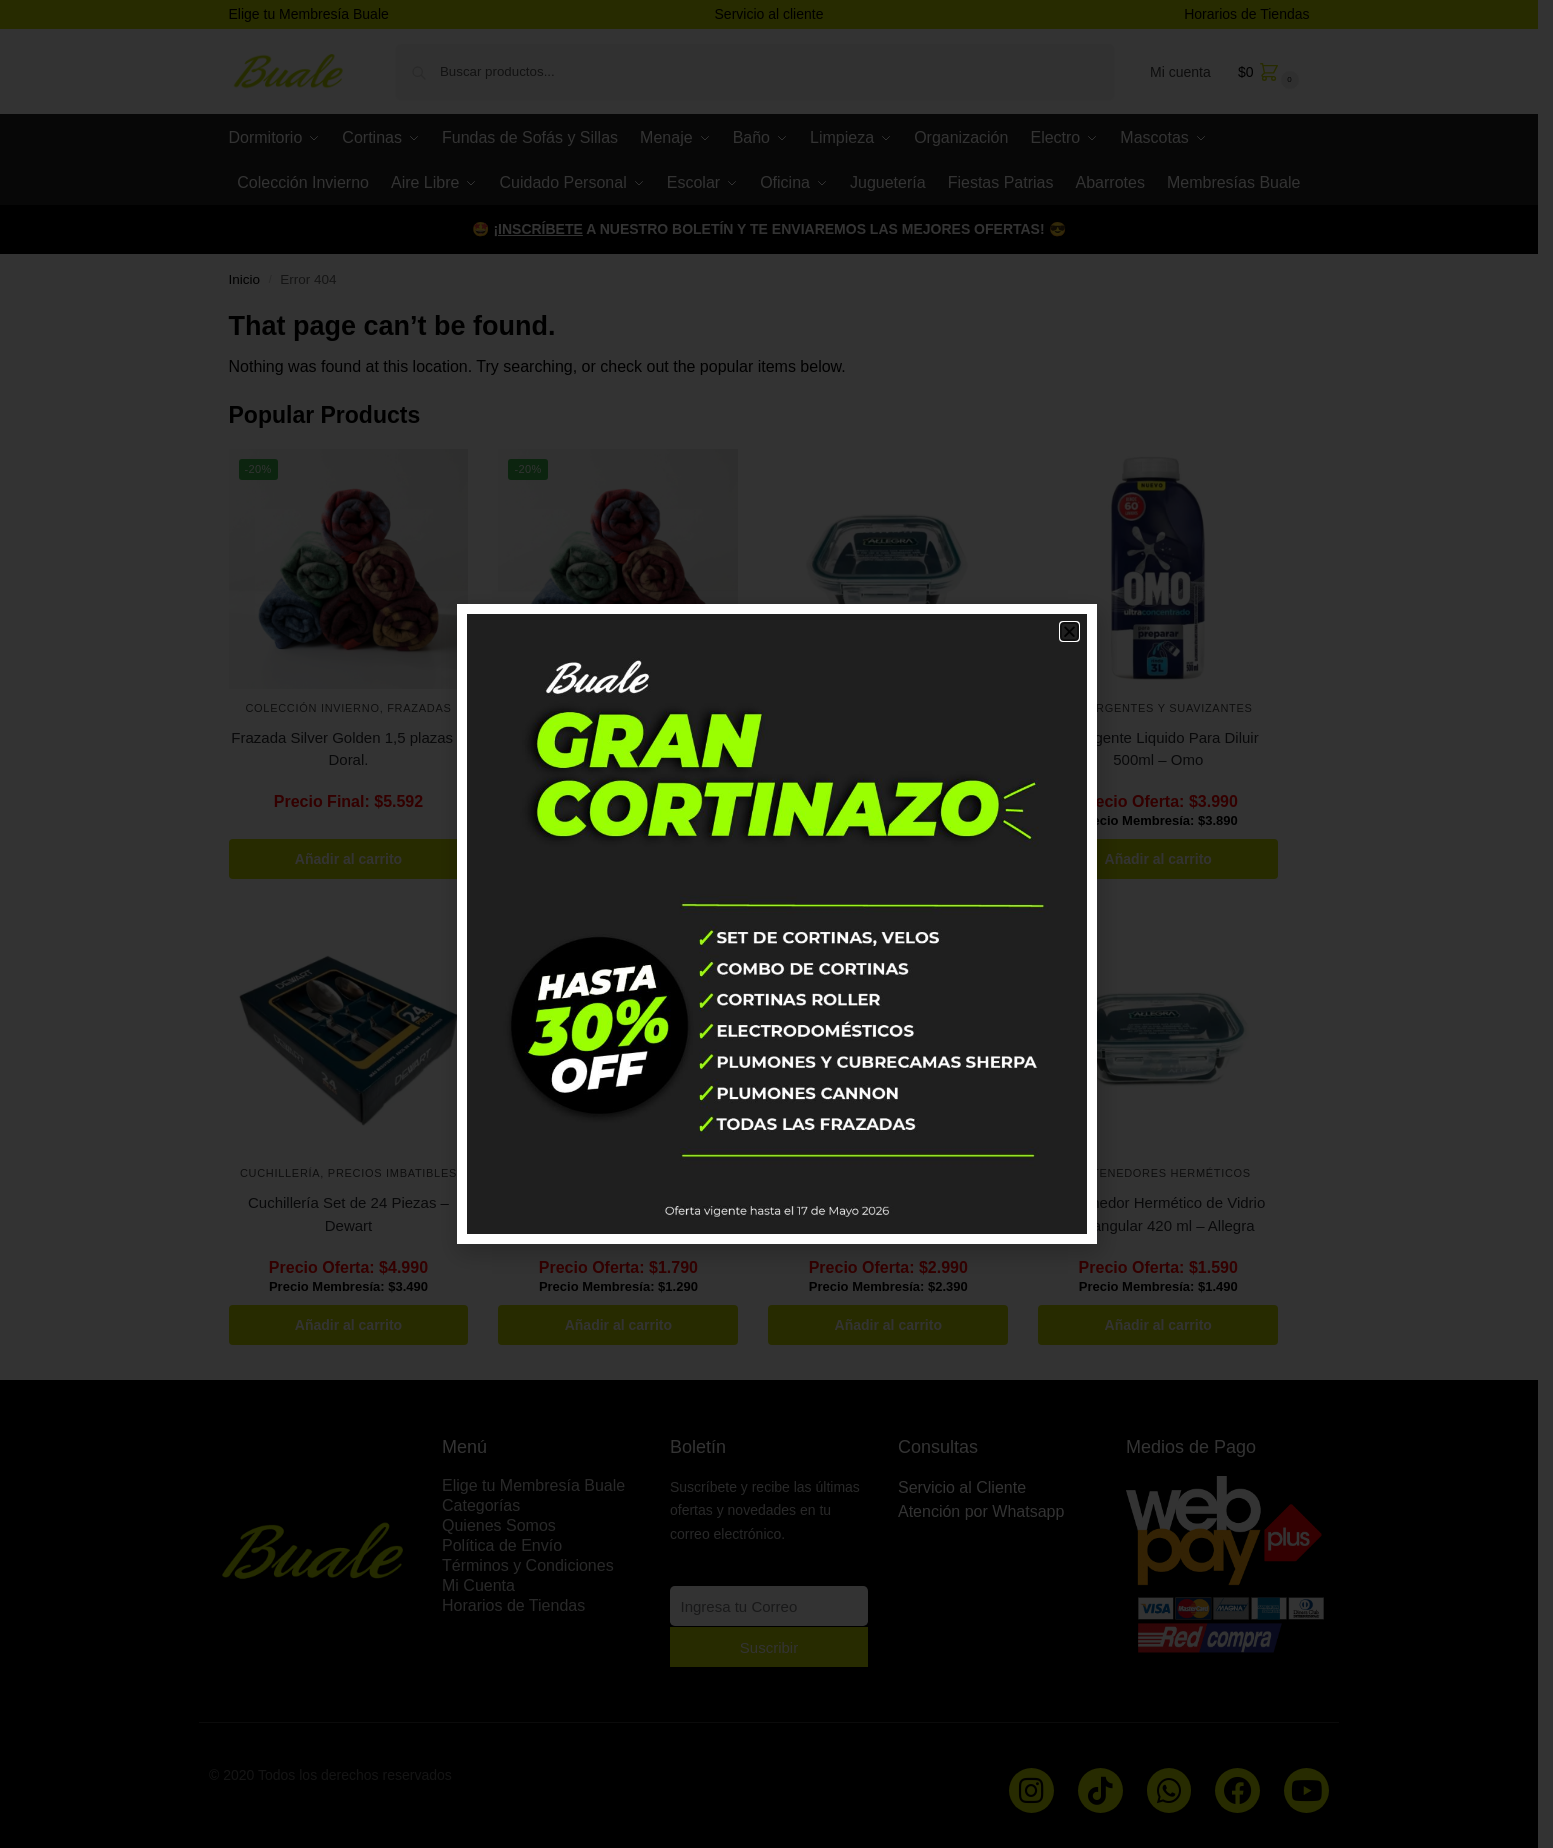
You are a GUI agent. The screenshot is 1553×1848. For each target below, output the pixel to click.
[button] (1069, 631)
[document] (776, 924)
